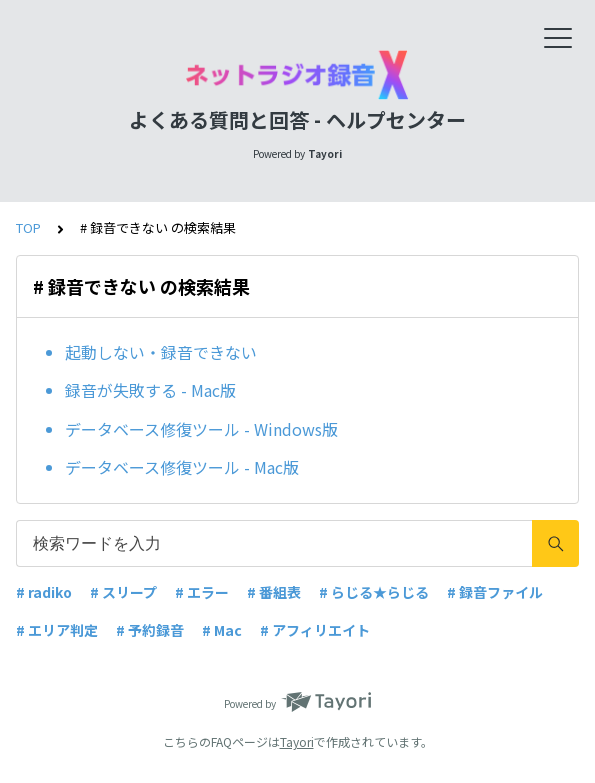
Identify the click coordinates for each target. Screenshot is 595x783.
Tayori (297, 741)
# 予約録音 (150, 630)
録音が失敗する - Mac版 (150, 390)
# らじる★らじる (374, 592)
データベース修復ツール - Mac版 (182, 467)
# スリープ (123, 592)
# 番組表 (274, 592)
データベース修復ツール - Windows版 (201, 429)
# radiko (44, 592)
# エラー (202, 592)
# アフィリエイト (315, 630)
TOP (28, 227)
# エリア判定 (57, 630)
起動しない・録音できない (161, 352)
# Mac (222, 630)
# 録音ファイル (495, 592)
